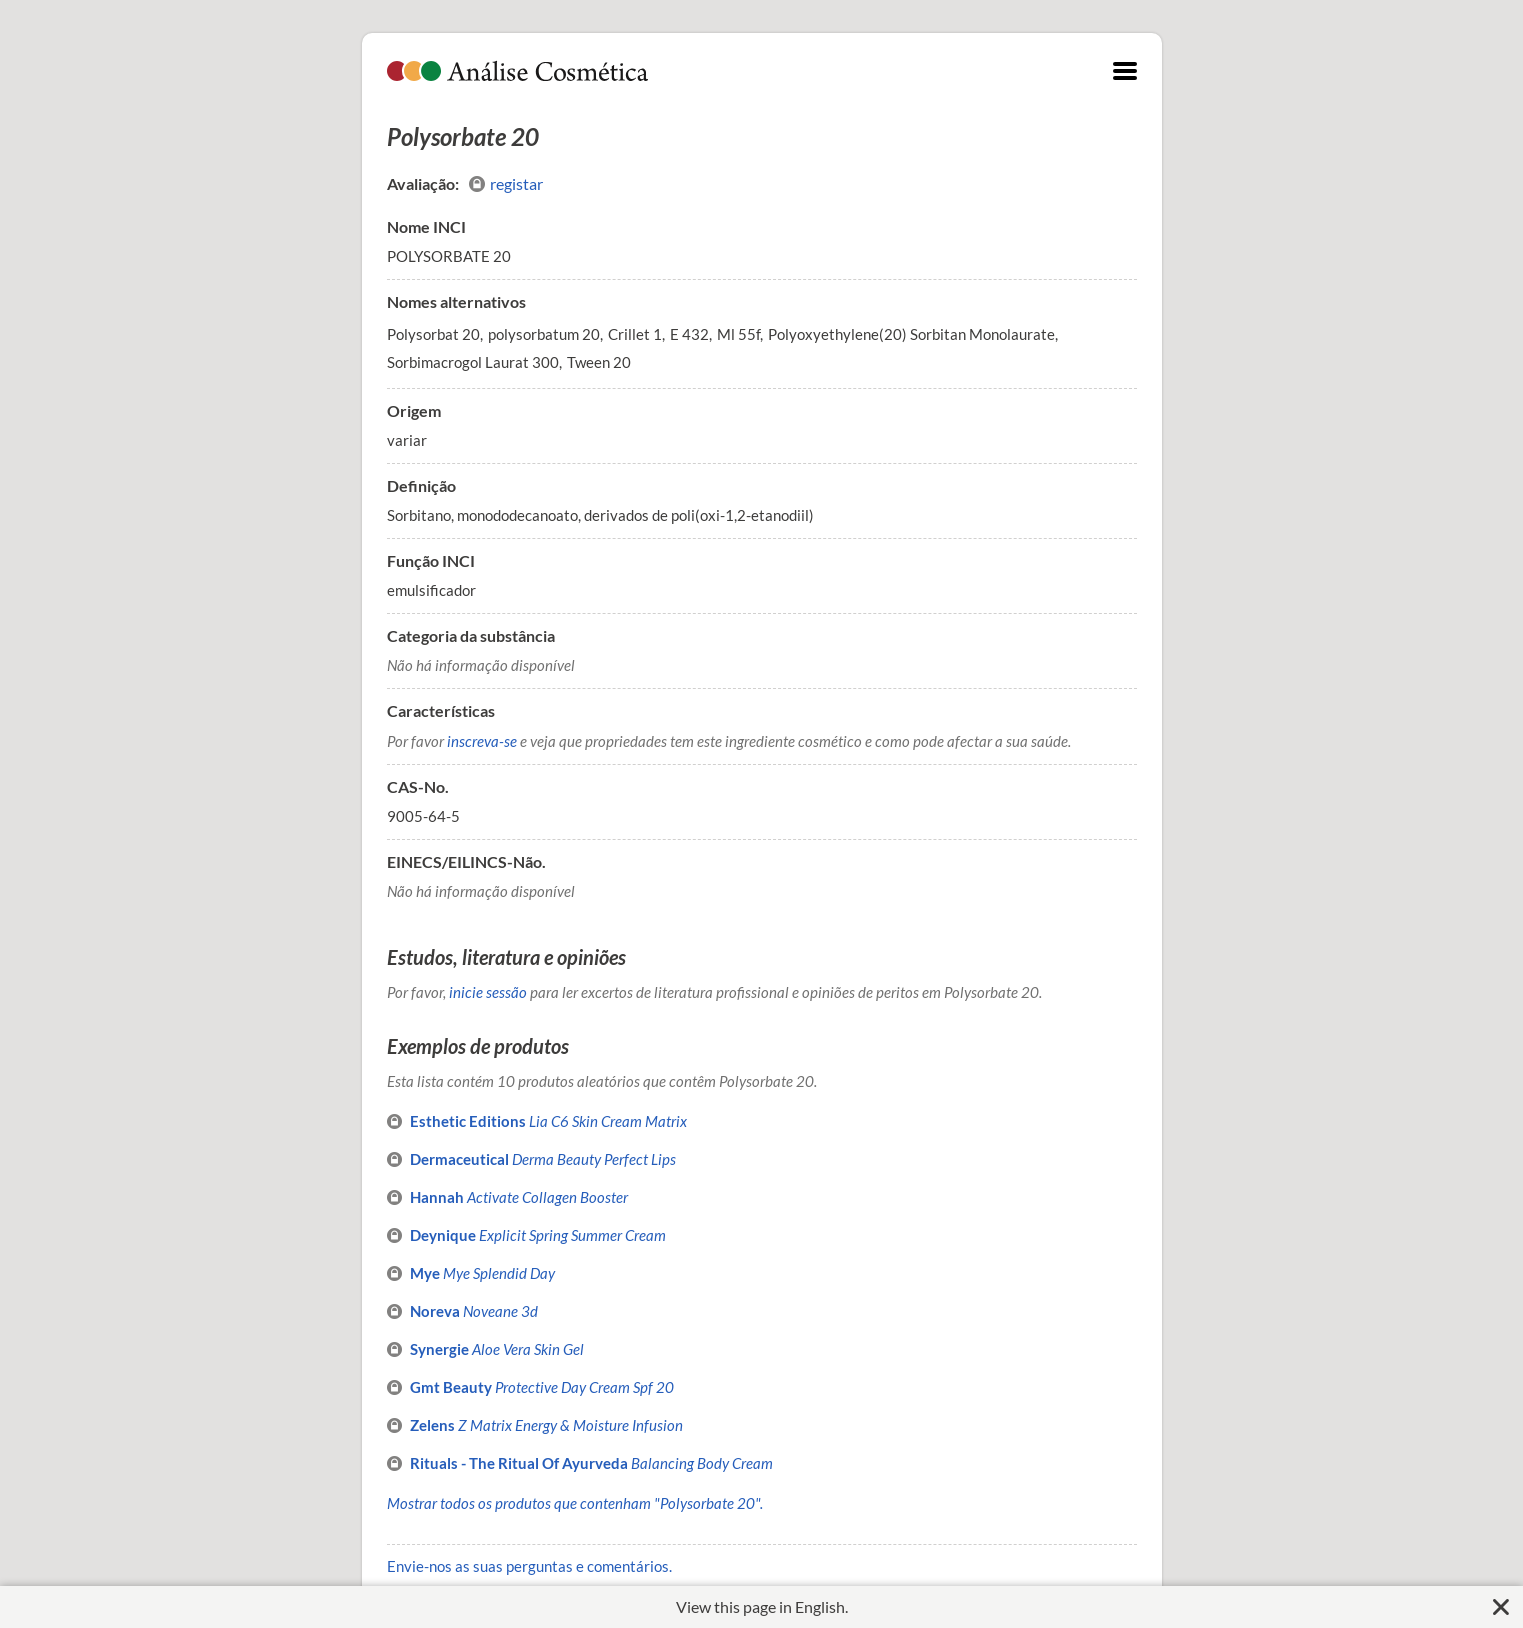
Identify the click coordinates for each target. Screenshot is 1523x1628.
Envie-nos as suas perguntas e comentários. (529, 1566)
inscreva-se (482, 741)
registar (506, 184)
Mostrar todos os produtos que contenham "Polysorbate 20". (575, 1503)
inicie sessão (488, 992)
